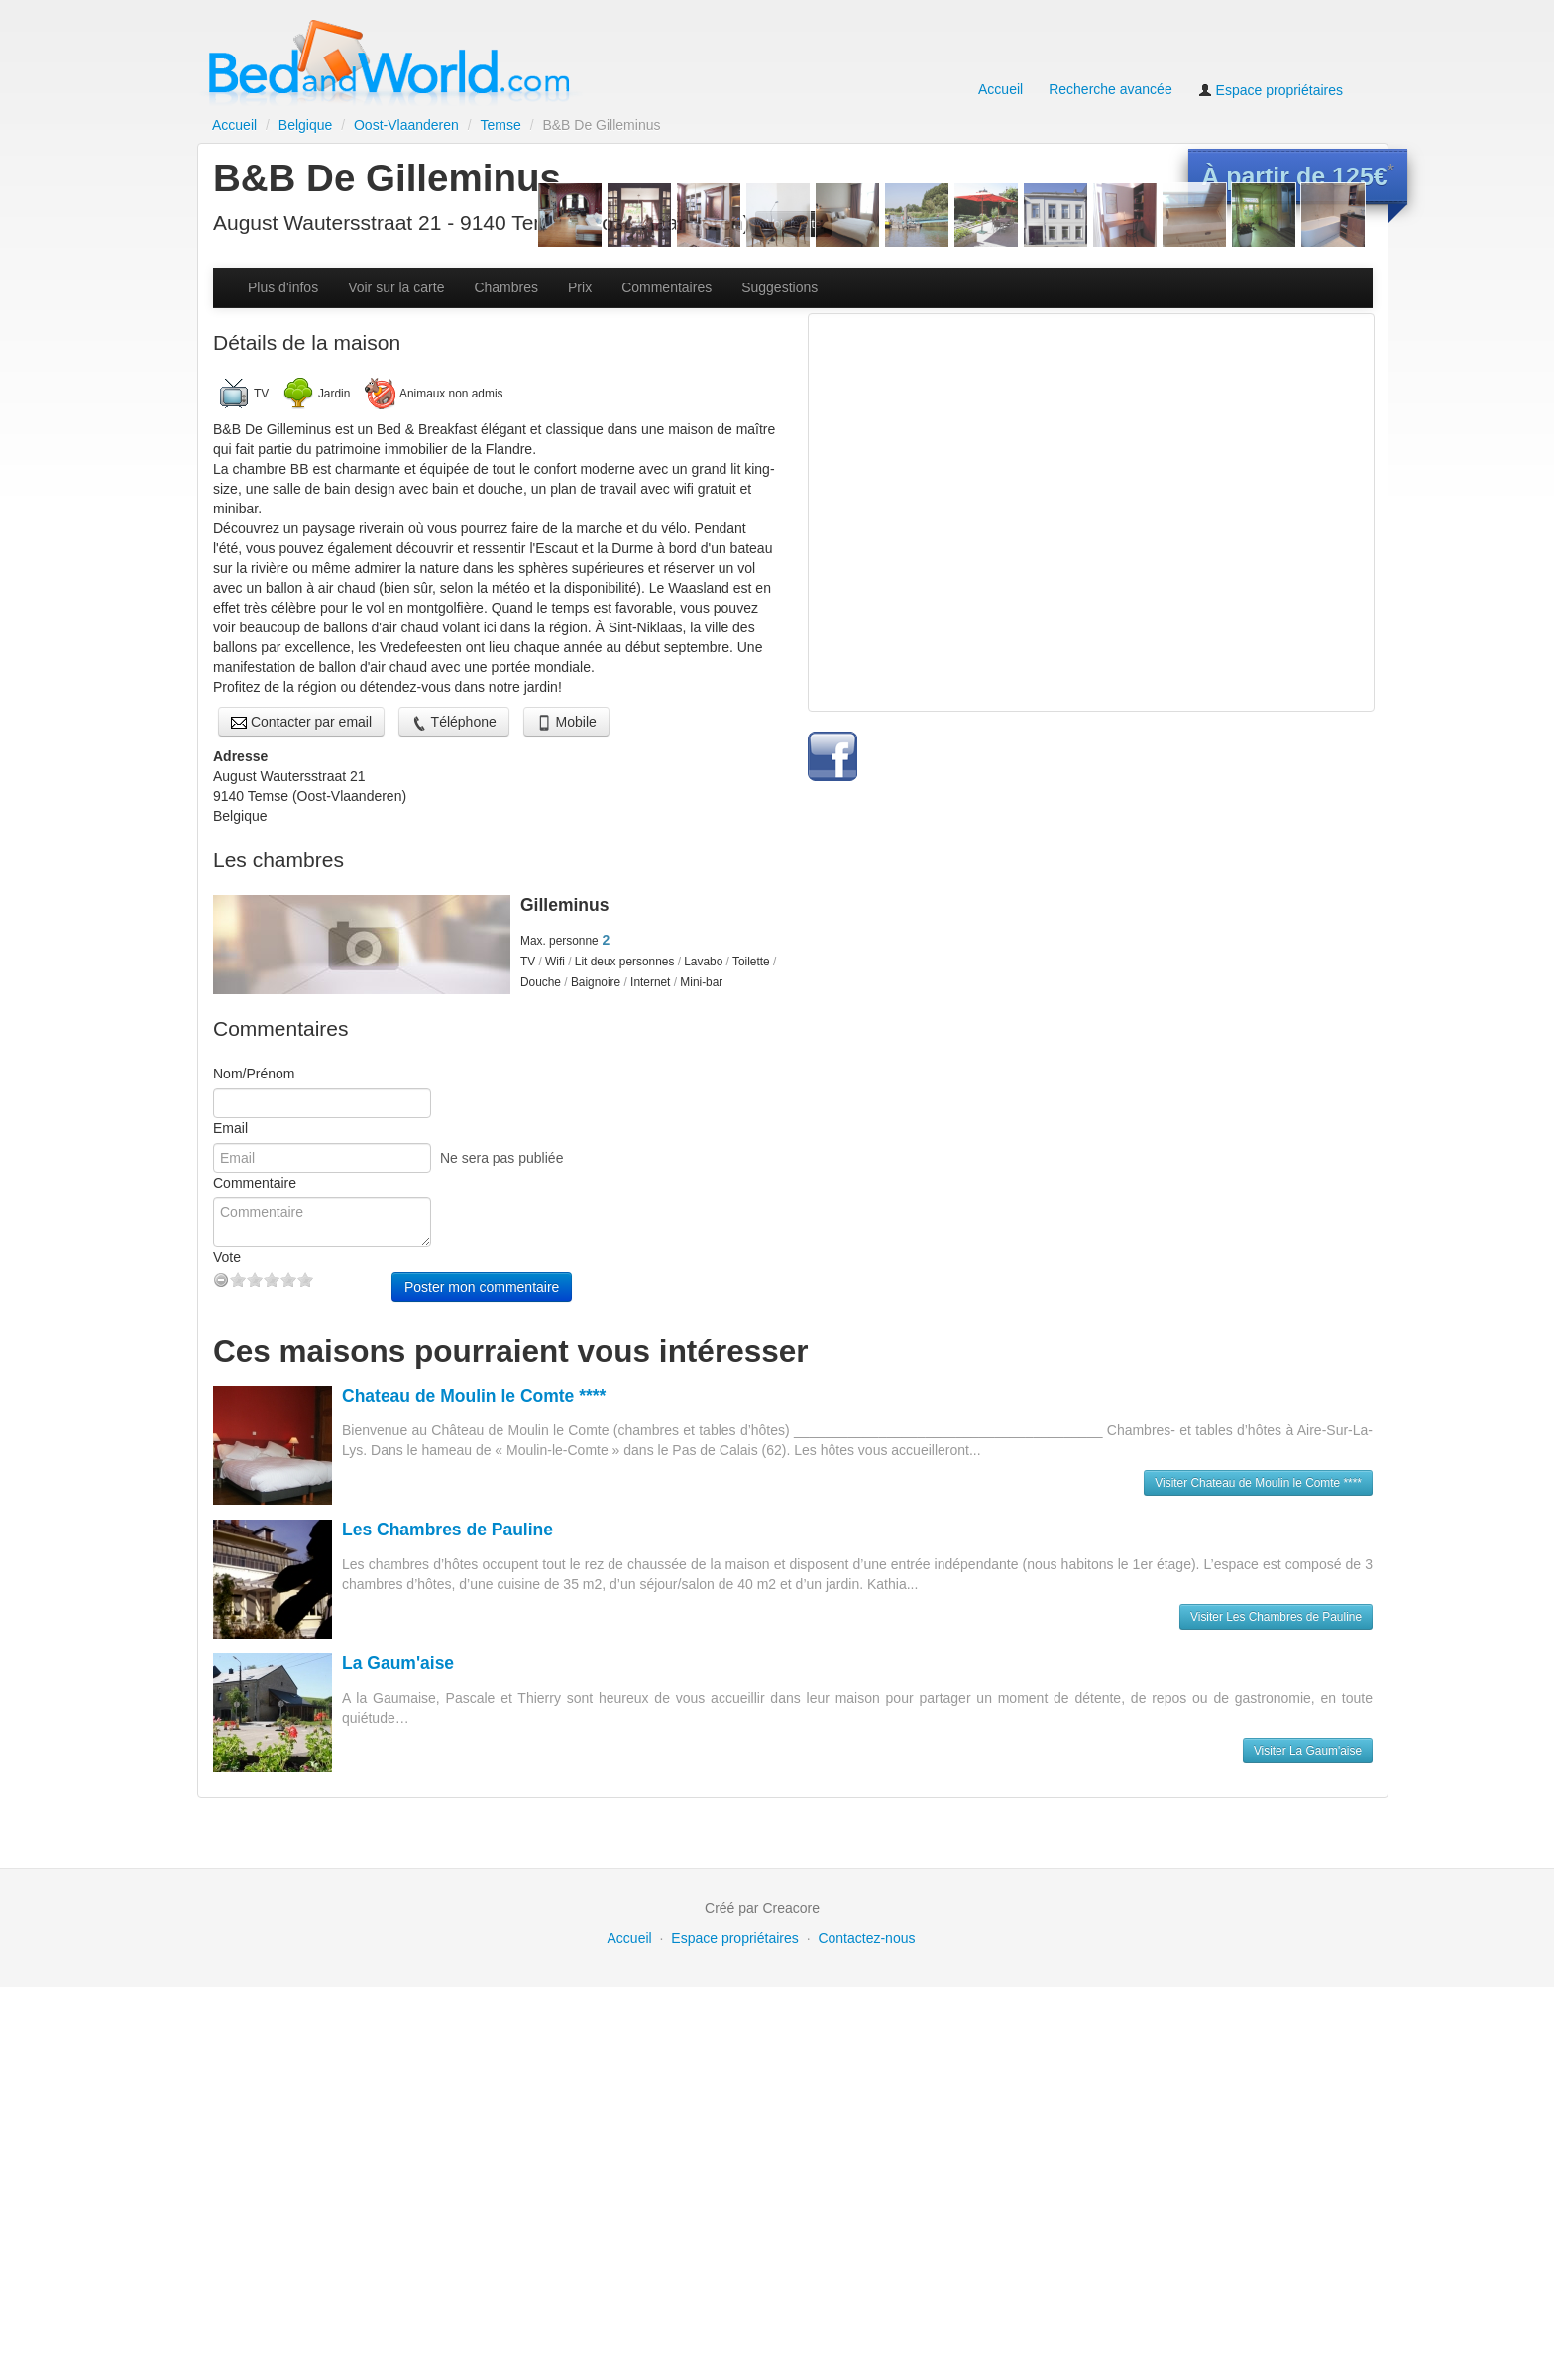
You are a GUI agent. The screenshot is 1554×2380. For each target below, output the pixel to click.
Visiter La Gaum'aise (1308, 2143)
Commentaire (254, 1575)
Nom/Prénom (253, 1466)
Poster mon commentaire (481, 1679)
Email (230, 1521)
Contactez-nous (866, 2330)
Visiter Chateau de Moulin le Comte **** (1258, 1875)
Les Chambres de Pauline (447, 1922)
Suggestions (779, 680)
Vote (227, 1649)
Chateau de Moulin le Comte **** (474, 1788)
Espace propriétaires (1270, 90)
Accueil (1000, 89)
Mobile (566, 1114)
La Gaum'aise (398, 2056)
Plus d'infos (283, 680)
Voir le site (793, 224)
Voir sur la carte (396, 680)
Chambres (506, 680)
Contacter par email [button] (301, 1114)
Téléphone (454, 1114)
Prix (580, 680)
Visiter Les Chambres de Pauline (1276, 2009)
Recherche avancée (1110, 89)
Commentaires (666, 680)
